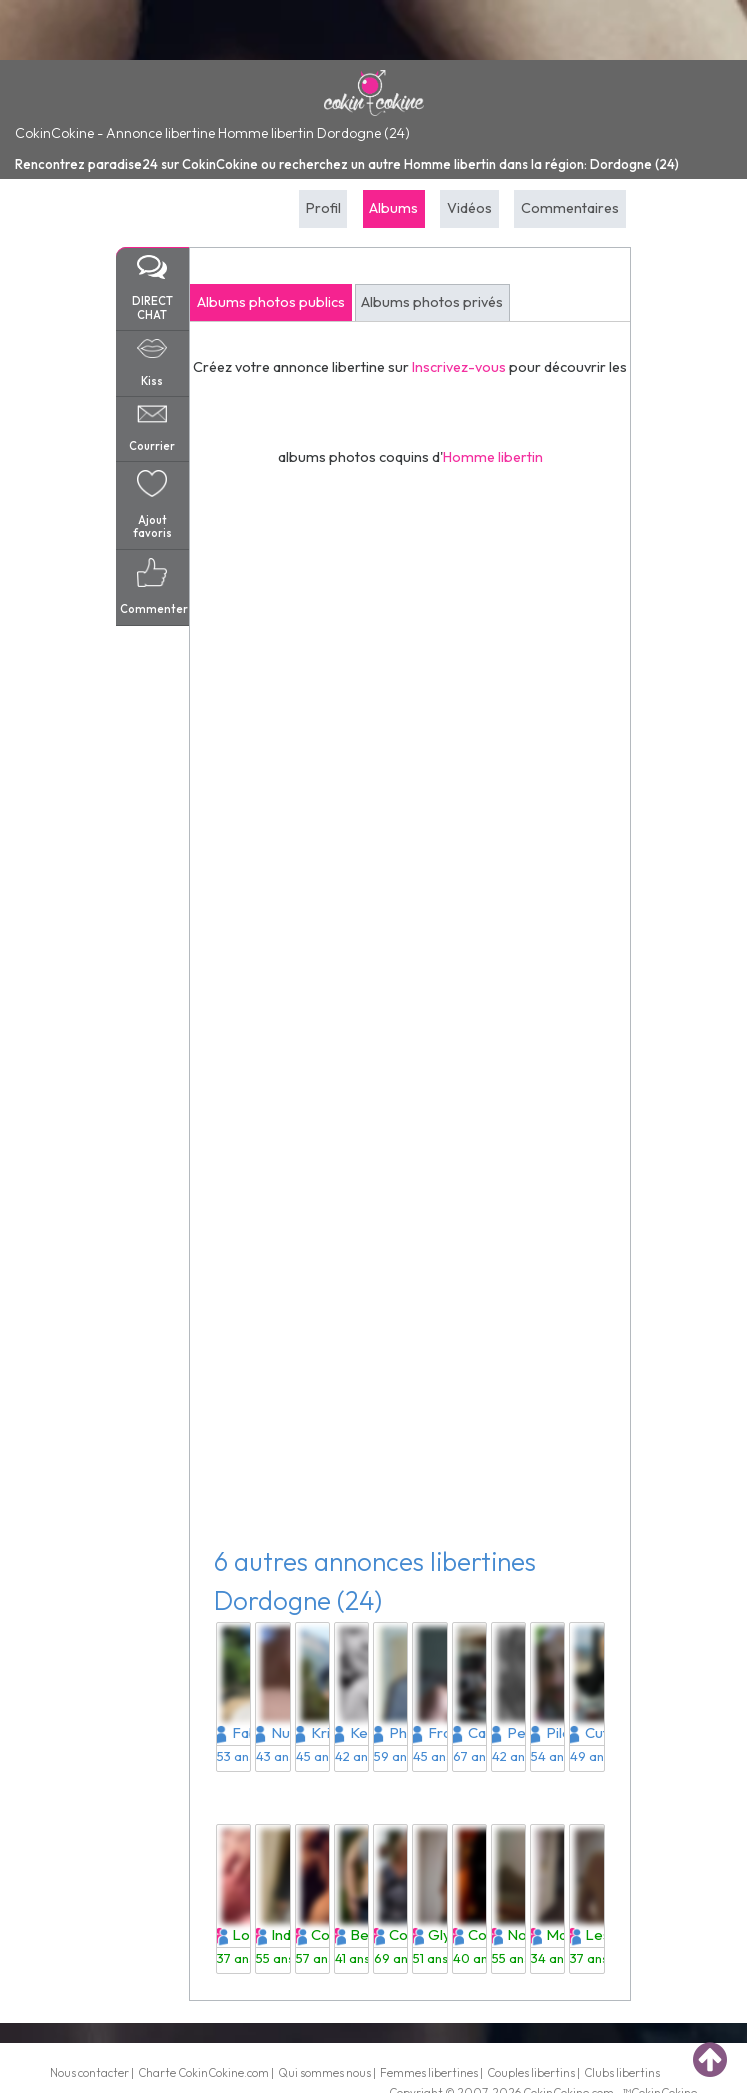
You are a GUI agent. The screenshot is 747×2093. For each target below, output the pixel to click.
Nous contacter (89, 2072)
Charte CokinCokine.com (203, 2072)
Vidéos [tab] (469, 208)
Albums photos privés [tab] (432, 302)
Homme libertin (493, 457)
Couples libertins (531, 2072)
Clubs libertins (622, 2072)
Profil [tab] (323, 208)
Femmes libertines (429, 2072)
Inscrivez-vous (459, 367)
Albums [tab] (393, 208)
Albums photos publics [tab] (271, 302)
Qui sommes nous (324, 2072)
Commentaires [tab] (570, 208)
